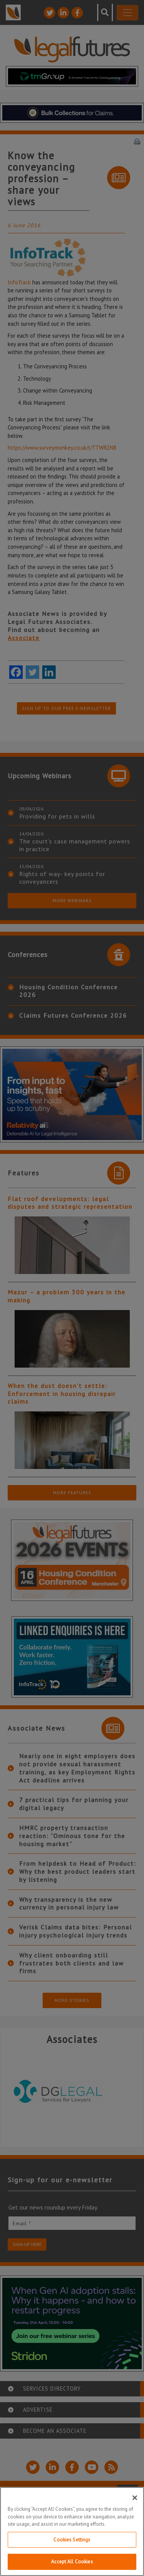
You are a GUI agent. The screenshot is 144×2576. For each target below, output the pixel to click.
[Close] (134, 2497)
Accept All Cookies (72, 2561)
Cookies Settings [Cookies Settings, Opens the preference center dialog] (71, 2539)
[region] (72, 2531)
